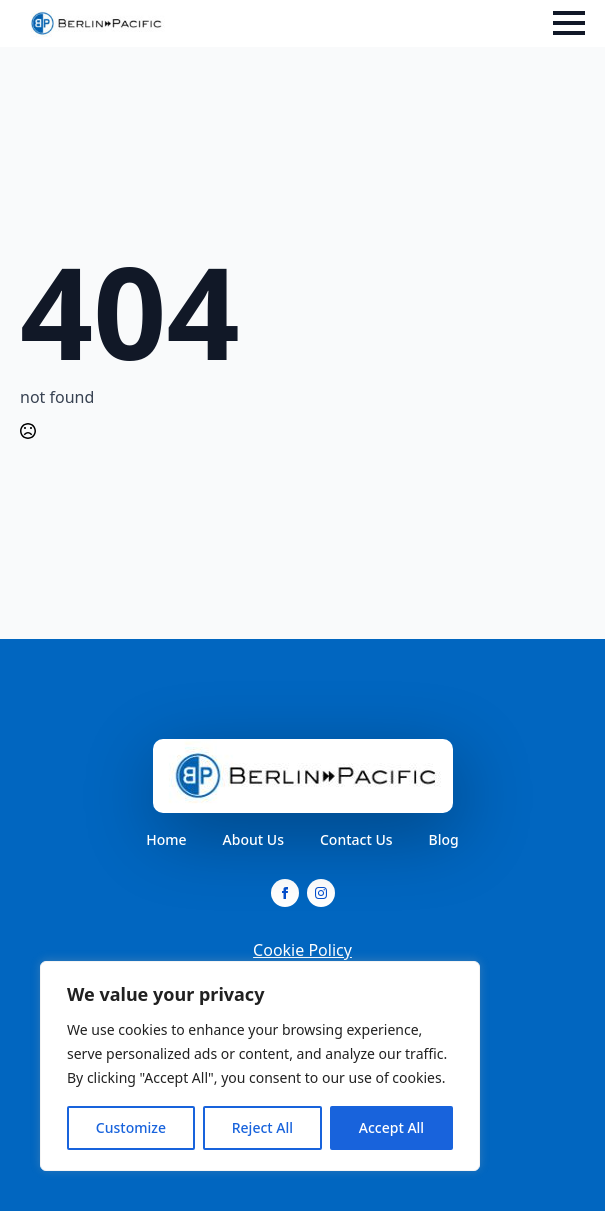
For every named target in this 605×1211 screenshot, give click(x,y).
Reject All (262, 1127)
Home (166, 840)
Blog (444, 840)
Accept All (391, 1127)
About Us (253, 840)
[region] (260, 1066)
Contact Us (356, 840)
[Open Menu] (569, 23)
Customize (131, 1127)
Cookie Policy (302, 950)
